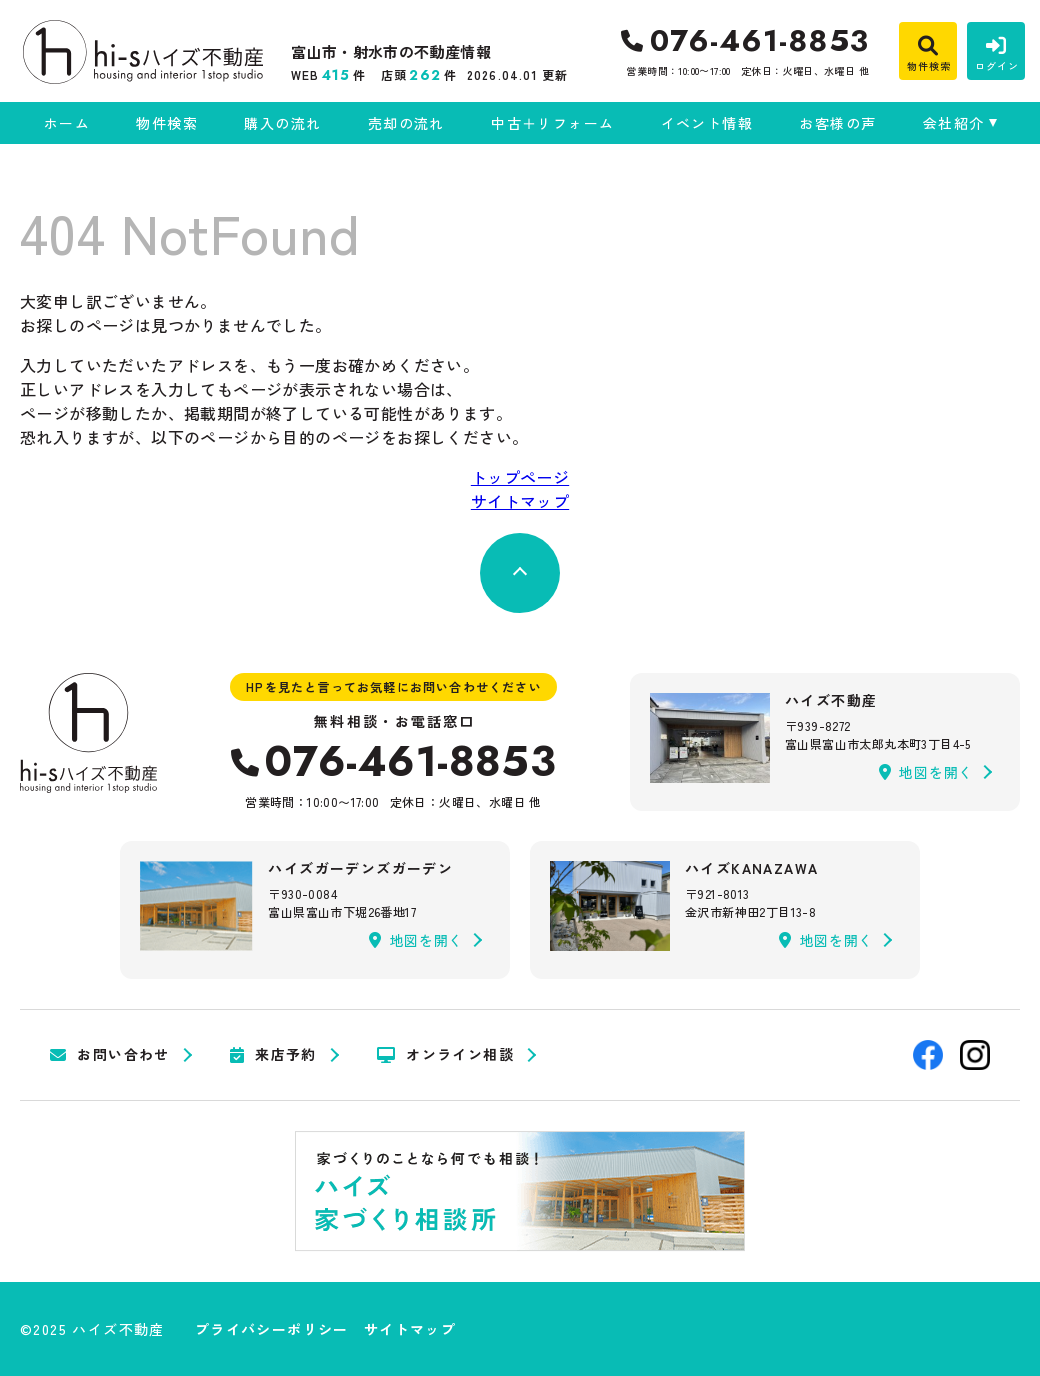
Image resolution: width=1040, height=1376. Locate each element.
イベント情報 (707, 123)
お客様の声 (837, 123)
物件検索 (167, 123)
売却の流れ (406, 123)
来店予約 (273, 1055)
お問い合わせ (110, 1055)
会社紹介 (954, 123)
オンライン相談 (445, 1055)
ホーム (67, 123)
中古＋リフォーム (552, 123)
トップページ (520, 477)
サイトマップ (520, 501)
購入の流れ (282, 123)
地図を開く (926, 772)
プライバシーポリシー (272, 1329)
